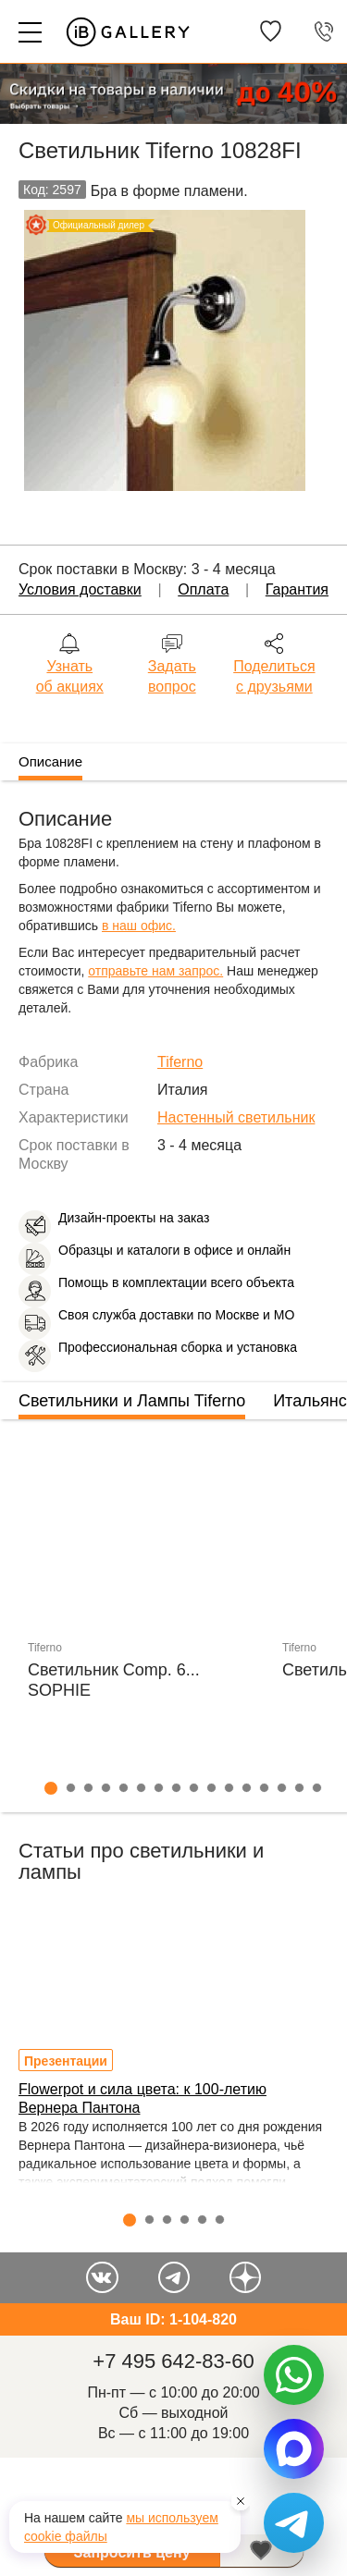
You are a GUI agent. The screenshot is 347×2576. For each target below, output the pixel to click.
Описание (50, 761)
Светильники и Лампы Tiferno (132, 1401)
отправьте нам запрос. (155, 970)
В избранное (262, 2550)
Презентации (65, 2061)
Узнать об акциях (70, 676)
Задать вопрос (172, 676)
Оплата (203, 589)
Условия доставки (80, 589)
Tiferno (180, 1062)
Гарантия (297, 589)
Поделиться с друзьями (274, 676)
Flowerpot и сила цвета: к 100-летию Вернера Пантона (142, 2098)
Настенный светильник (236, 1117)
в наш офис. (139, 925)
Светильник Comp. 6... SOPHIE (114, 1680)
